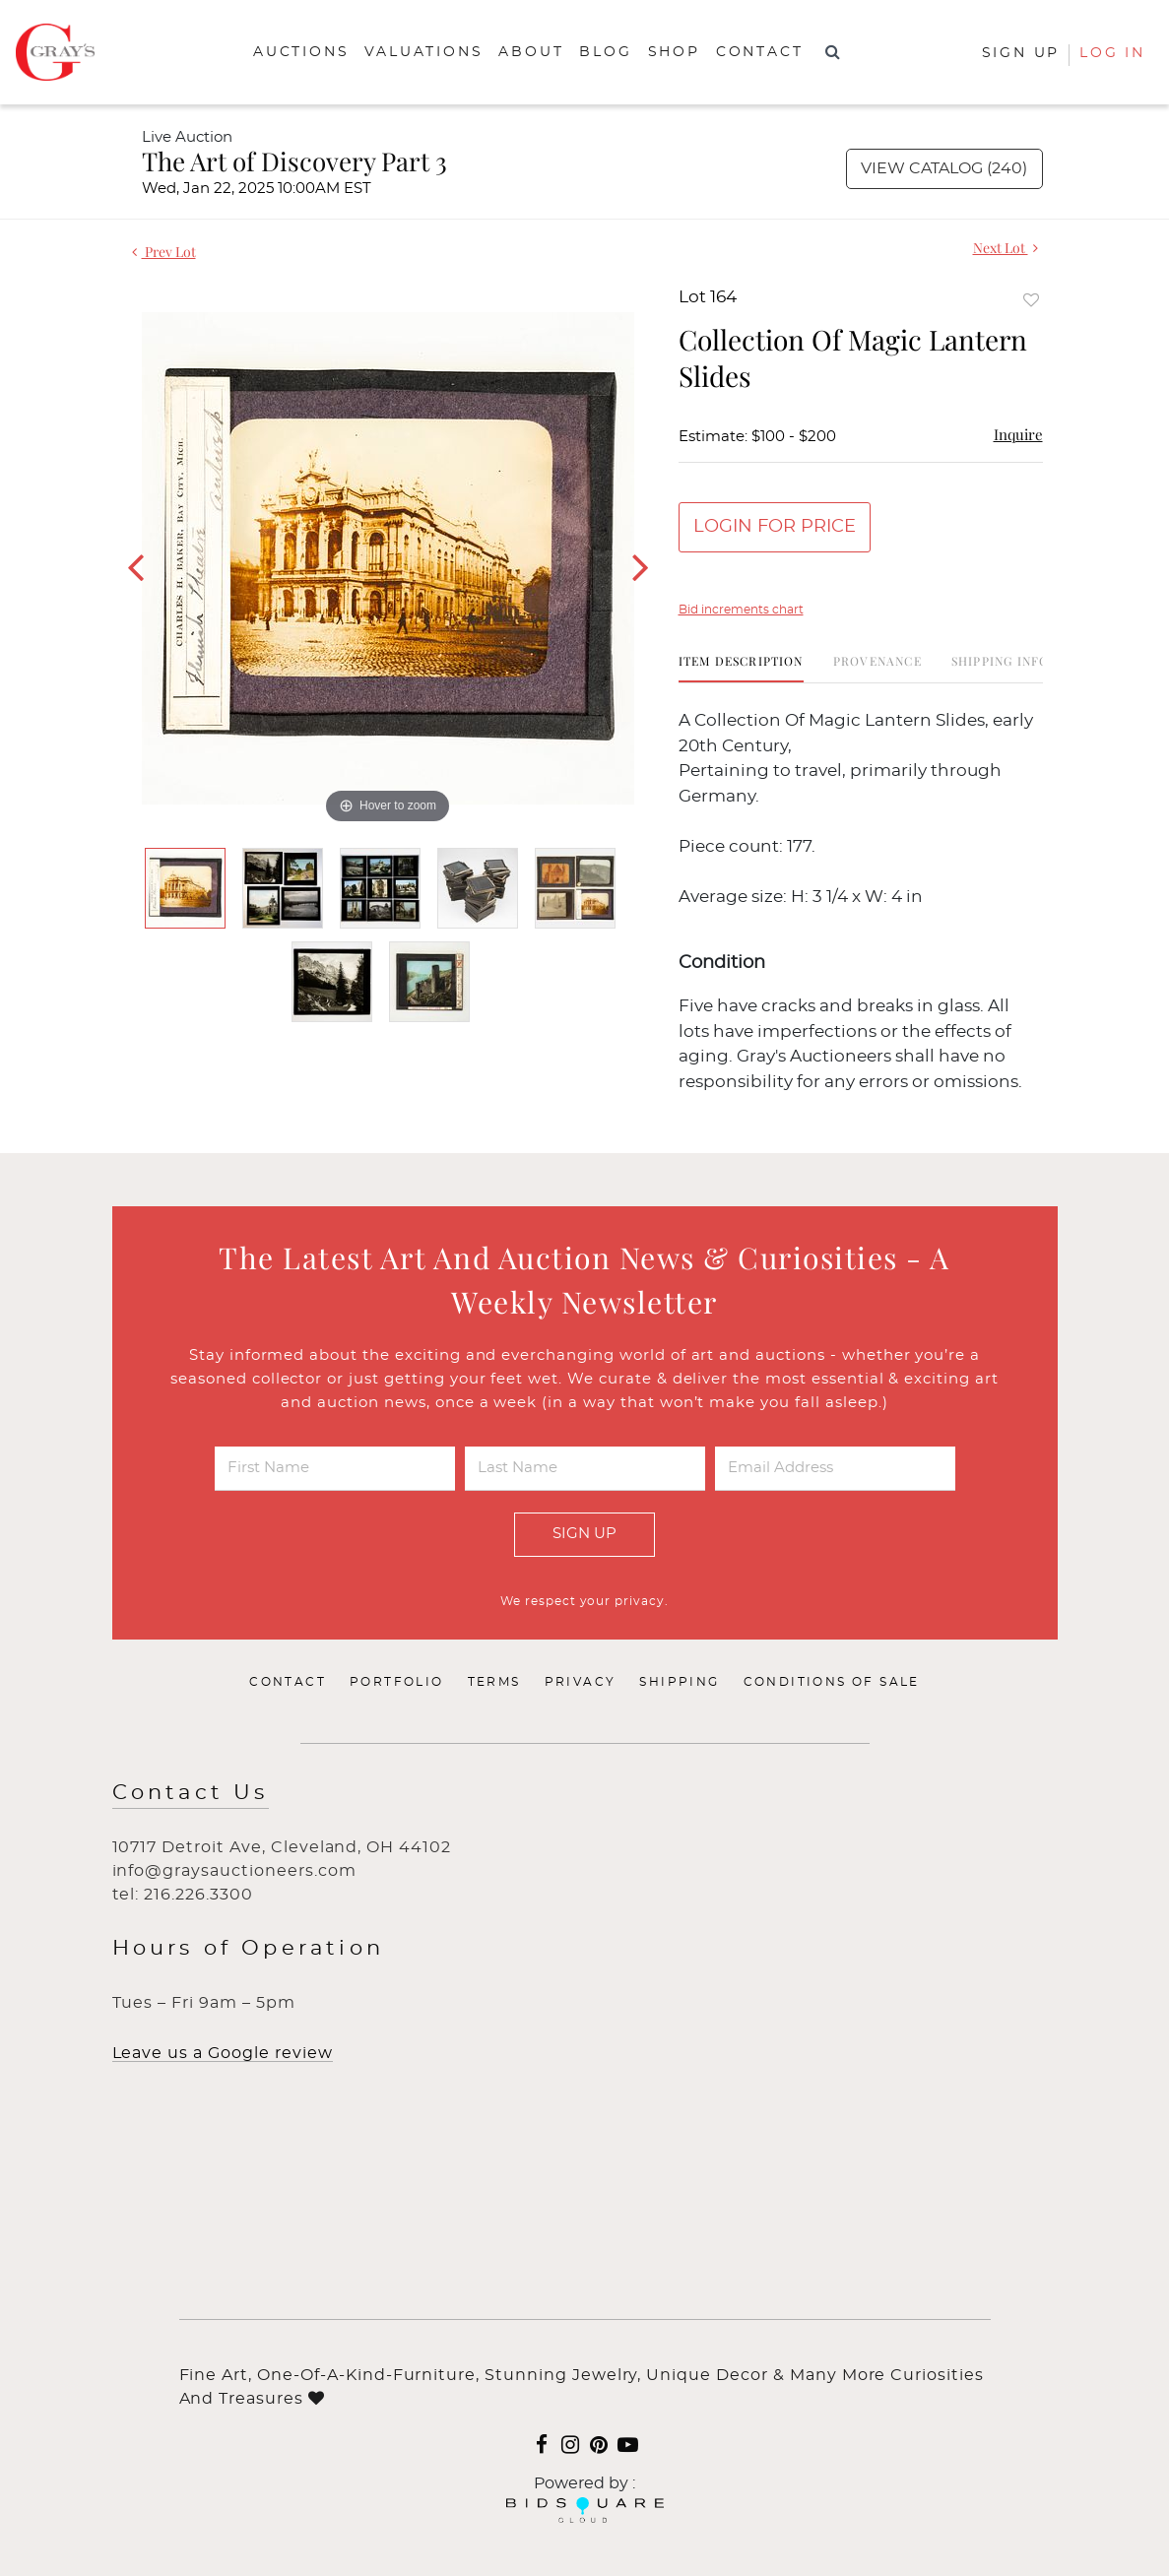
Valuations (423, 52)
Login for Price (774, 527)
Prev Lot (164, 251)
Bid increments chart (741, 609)
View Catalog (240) (944, 168)
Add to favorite (1031, 300)
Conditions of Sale (832, 1682)
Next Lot (1005, 247)
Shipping (679, 1682)
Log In (1112, 53)
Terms (494, 1682)
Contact (760, 52)
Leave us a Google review (222, 2053)
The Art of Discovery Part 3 (294, 161)
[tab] (741, 668)
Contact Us (190, 1792)
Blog (605, 52)
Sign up (1021, 53)
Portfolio (397, 1682)
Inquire (1018, 434)
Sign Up (584, 1533)
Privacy (581, 1682)
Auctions (301, 52)
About (530, 52)
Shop (674, 52)
